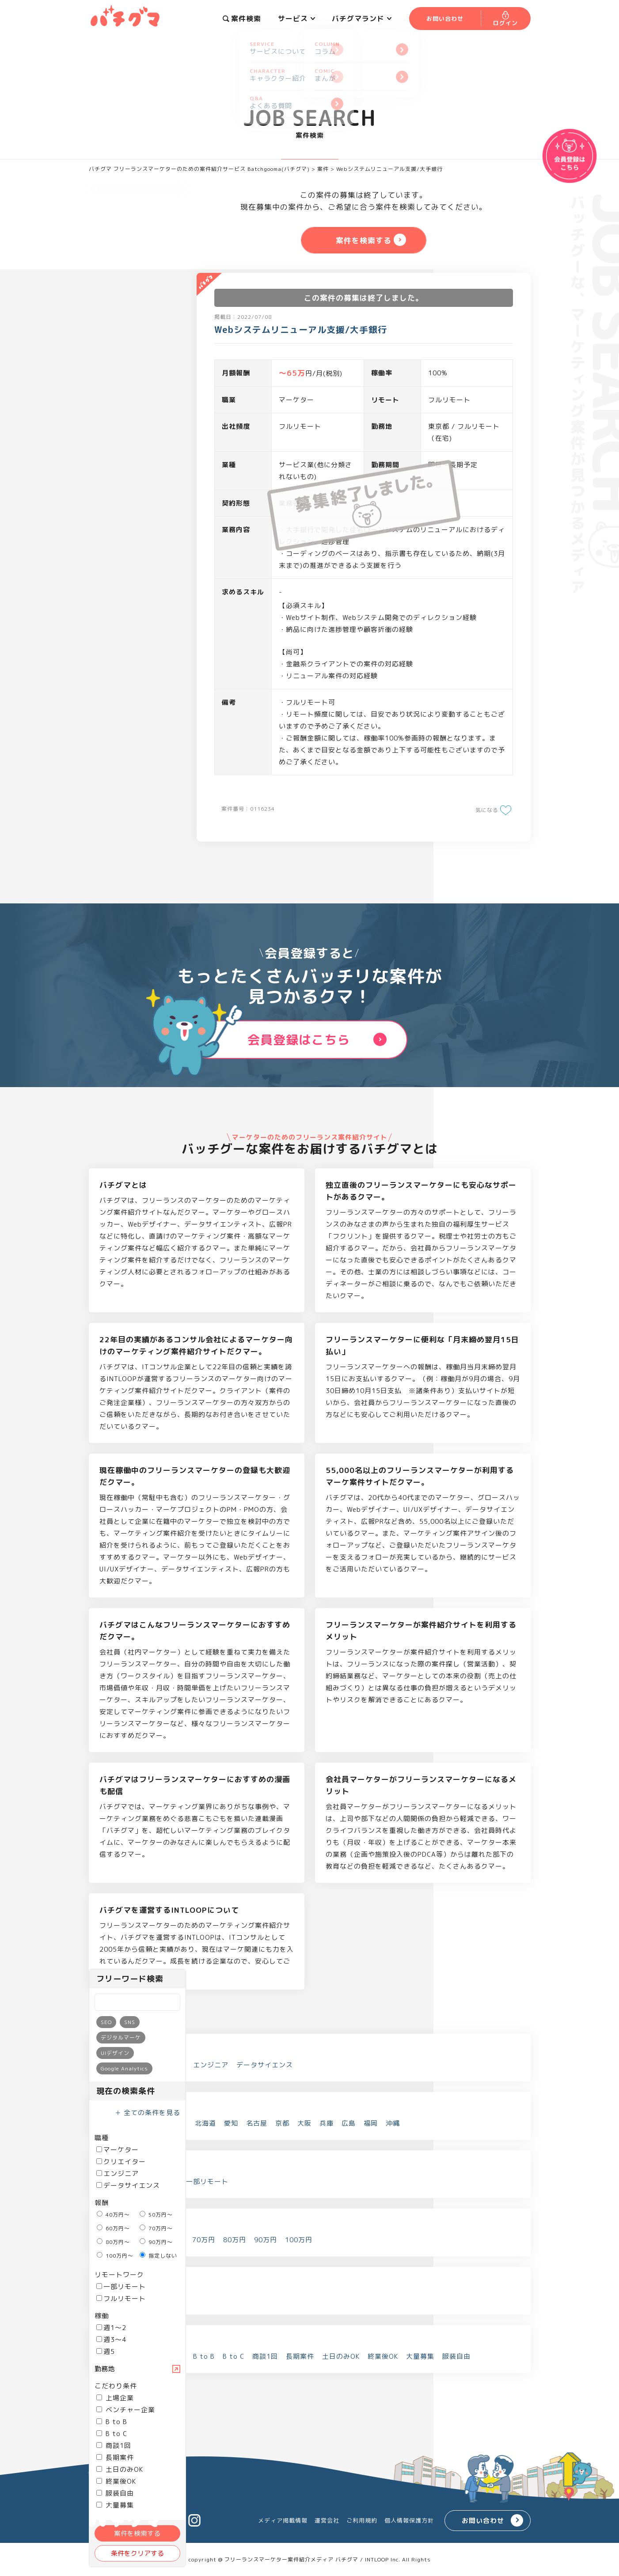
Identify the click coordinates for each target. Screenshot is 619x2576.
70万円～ (156, 2228)
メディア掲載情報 (283, 2520)
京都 (282, 2123)
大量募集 (420, 2356)
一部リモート (121, 2286)
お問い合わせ (483, 2520)
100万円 (298, 2239)
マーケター (117, 2149)
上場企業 (115, 2397)
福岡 (371, 2123)
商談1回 (113, 2445)
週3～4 (111, 2339)
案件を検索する (137, 2533)
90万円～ (156, 2242)
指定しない (158, 2255)
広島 (349, 2123)
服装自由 (115, 2493)
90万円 (265, 2239)
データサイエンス (128, 2185)
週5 (105, 2351)
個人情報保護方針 (409, 2520)
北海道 (205, 2123)
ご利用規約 (361, 2520)
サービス (296, 18)
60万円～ (113, 2228)
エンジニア (117, 2173)
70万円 (203, 2239)
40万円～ (113, 2214)
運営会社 (327, 2520)
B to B (111, 2421)
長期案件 (115, 2457)
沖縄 (393, 2123)
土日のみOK (119, 2469)
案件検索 (242, 18)
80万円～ (113, 2242)
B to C (111, 2433)
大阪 (304, 2123)
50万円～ (156, 2214)
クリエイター (121, 2161)
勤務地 (104, 2368)
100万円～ (115, 2255)
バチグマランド (361, 18)
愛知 (231, 2123)
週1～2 (111, 2327)
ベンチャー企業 (125, 2409)
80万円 (234, 2239)
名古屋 (256, 2123)
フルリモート (121, 2298)
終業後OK (116, 2481)
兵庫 (326, 2123)
